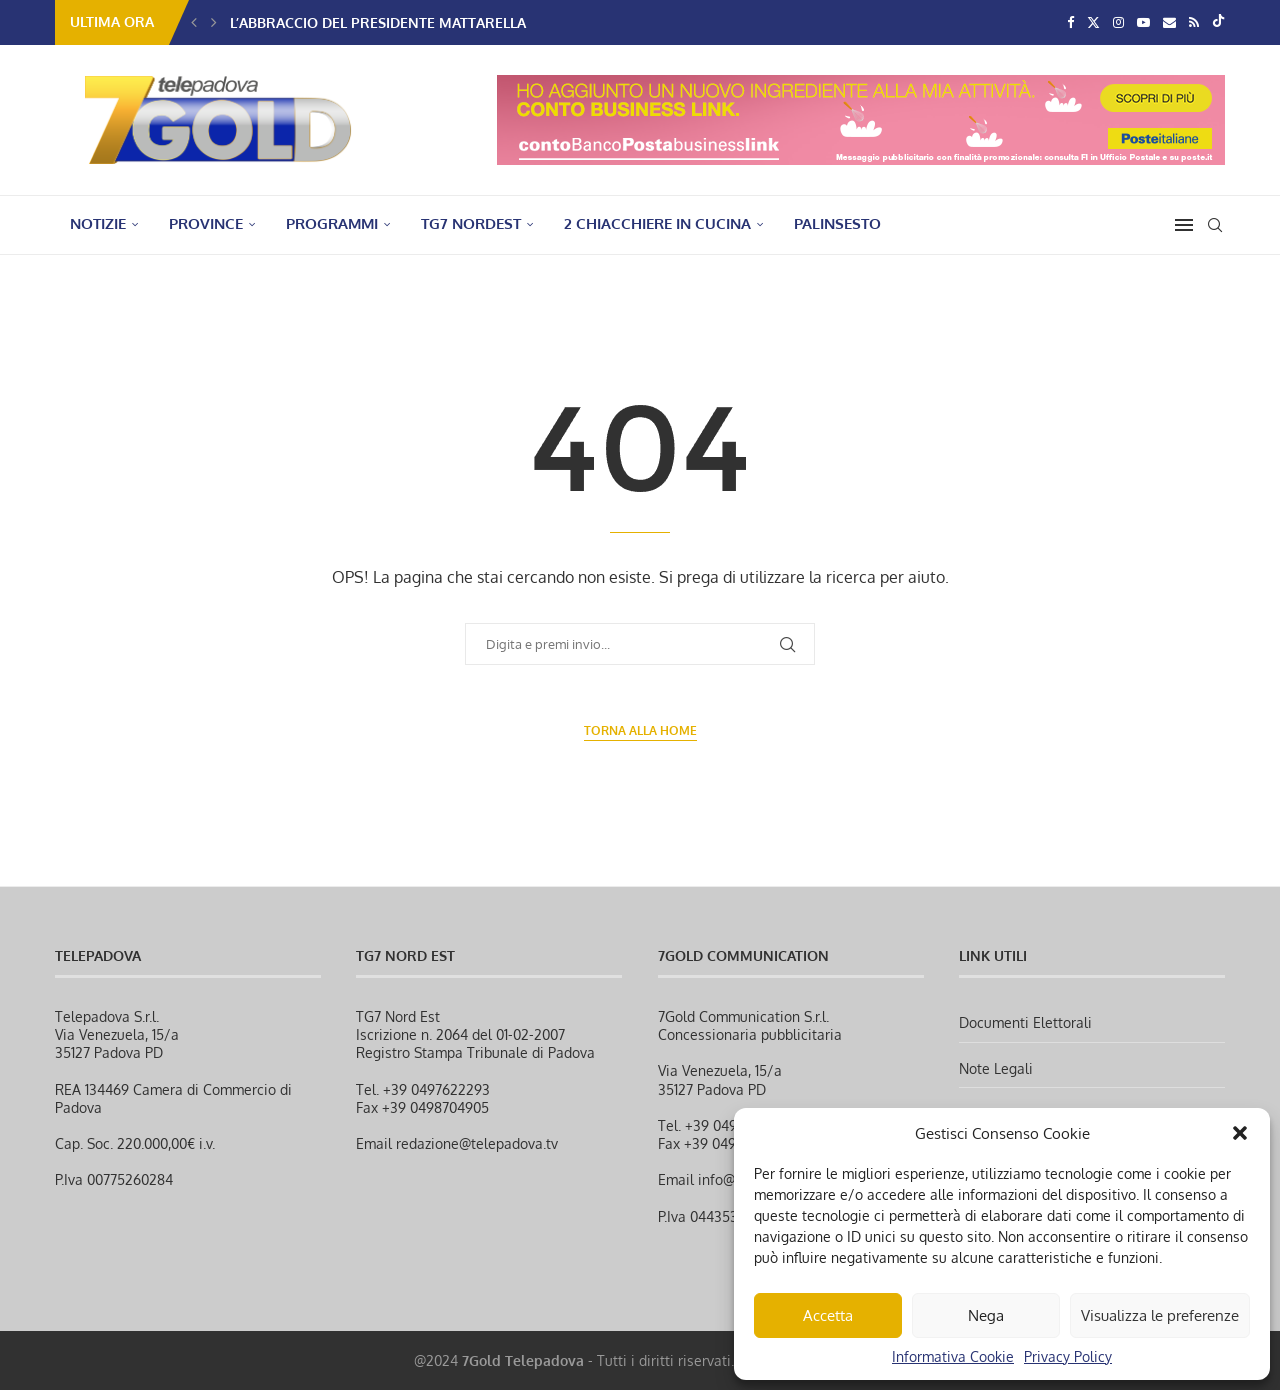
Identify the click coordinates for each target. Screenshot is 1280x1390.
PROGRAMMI (332, 223)
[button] (1240, 1133)
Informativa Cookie (953, 1356)
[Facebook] (1070, 22)
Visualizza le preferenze (1160, 1315)
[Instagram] (1118, 22)
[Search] (1215, 225)
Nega (986, 1315)
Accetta (828, 1315)
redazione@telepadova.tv (477, 1143)
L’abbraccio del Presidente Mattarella (378, 22)
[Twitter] (1093, 22)
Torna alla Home (640, 730)
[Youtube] (1143, 22)
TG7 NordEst (471, 223)
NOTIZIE (98, 223)
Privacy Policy (1068, 1356)
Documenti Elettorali (1025, 1022)
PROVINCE (206, 223)
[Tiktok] (1218, 22)
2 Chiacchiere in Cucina (657, 223)
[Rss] (1194, 22)
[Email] (1169, 22)
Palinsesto (837, 223)
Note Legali (996, 1068)
